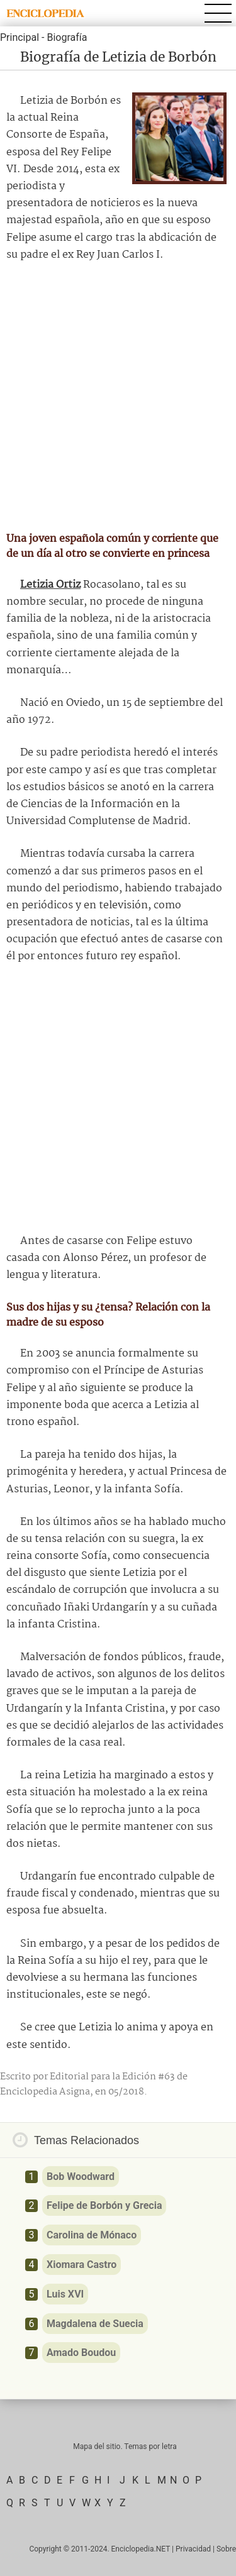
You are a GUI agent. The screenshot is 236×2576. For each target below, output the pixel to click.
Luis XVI (65, 2294)
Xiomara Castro (81, 2265)
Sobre (226, 2549)
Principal (19, 37)
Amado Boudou (81, 2353)
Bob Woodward (81, 2176)
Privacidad (193, 2549)
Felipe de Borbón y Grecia (104, 2205)
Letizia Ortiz (50, 584)
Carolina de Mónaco (92, 2235)
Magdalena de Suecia (95, 2324)
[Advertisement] (118, 397)
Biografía (67, 37)
